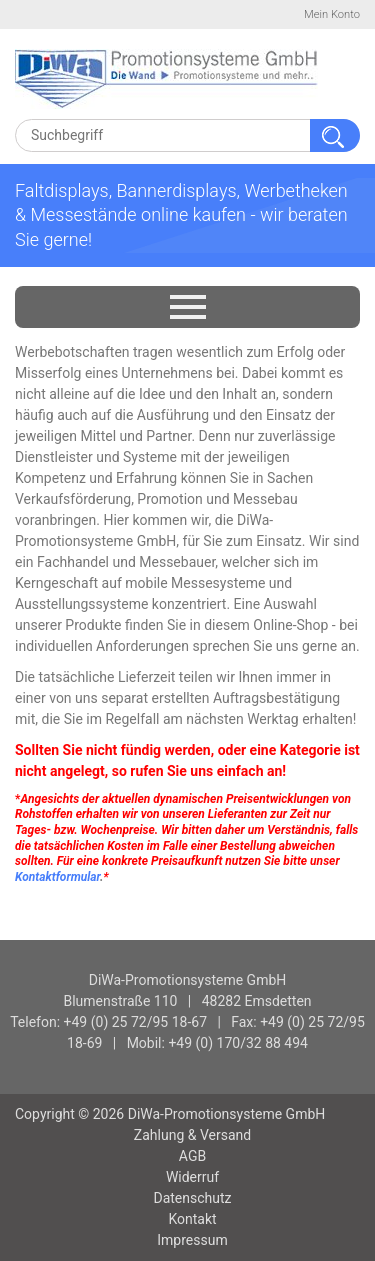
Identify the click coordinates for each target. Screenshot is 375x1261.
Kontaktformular (57, 877)
